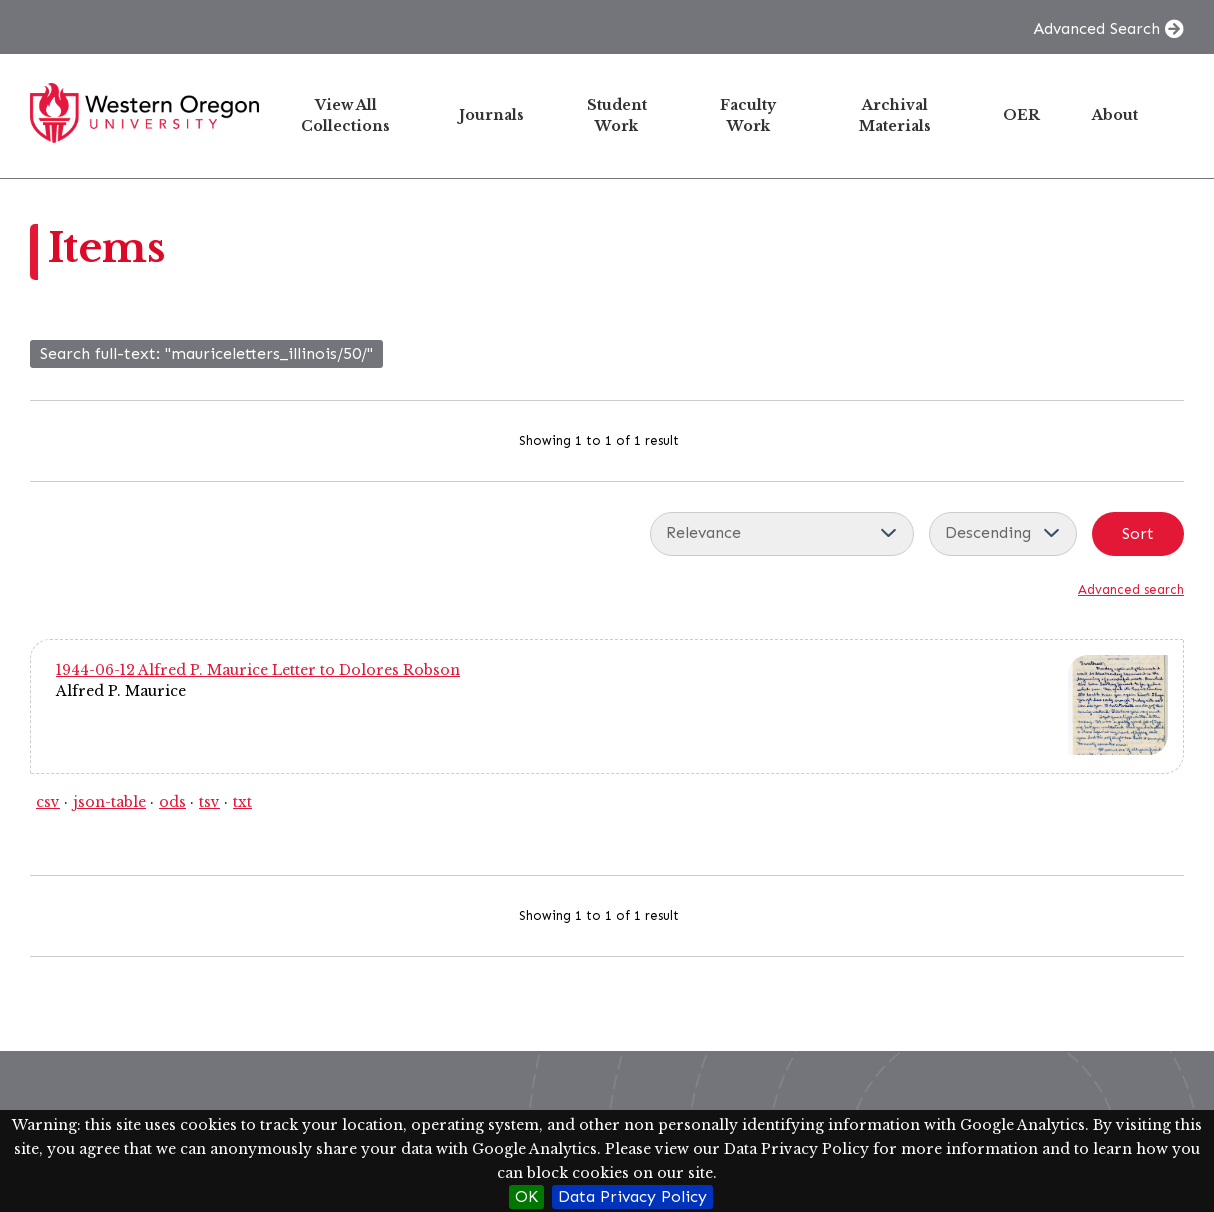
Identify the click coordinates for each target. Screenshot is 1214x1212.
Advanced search (1131, 589)
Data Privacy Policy (632, 1196)
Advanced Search (1096, 28)
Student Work (617, 115)
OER (1021, 115)
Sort (1138, 533)
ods (172, 802)
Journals (491, 115)
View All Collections (345, 115)
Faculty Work (748, 115)
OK (526, 1196)
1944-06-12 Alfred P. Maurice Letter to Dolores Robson (258, 670)
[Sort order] (1003, 534)
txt (242, 802)
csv (48, 802)
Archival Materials (895, 115)
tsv (209, 802)
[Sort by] (782, 534)
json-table (109, 802)
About (1115, 115)
